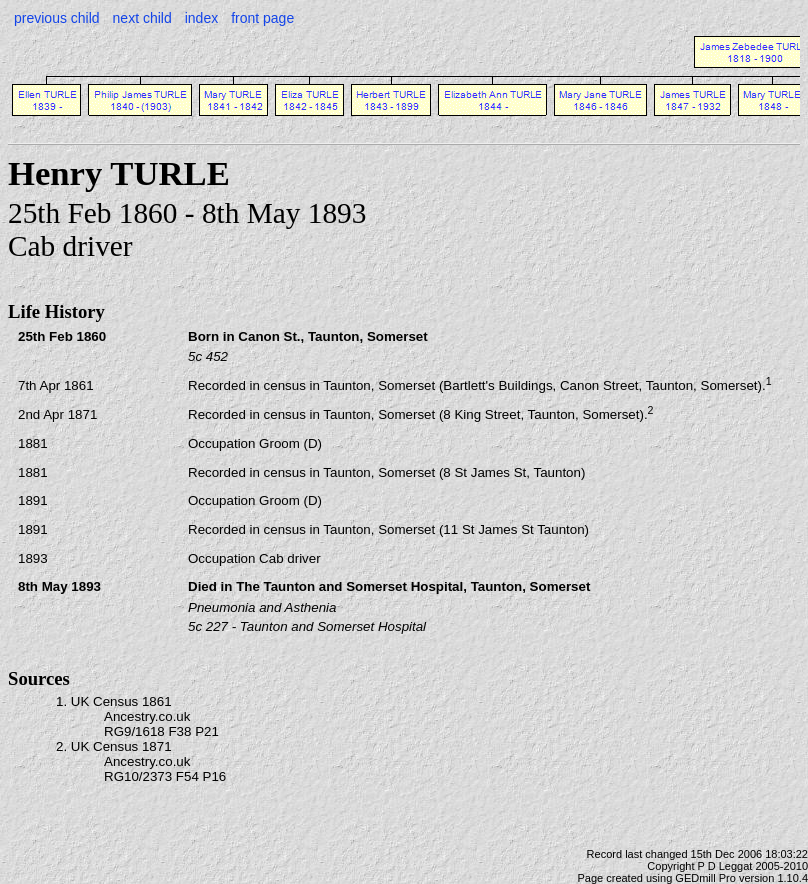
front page (262, 18)
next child (142, 18)
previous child (57, 18)
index (201, 18)
